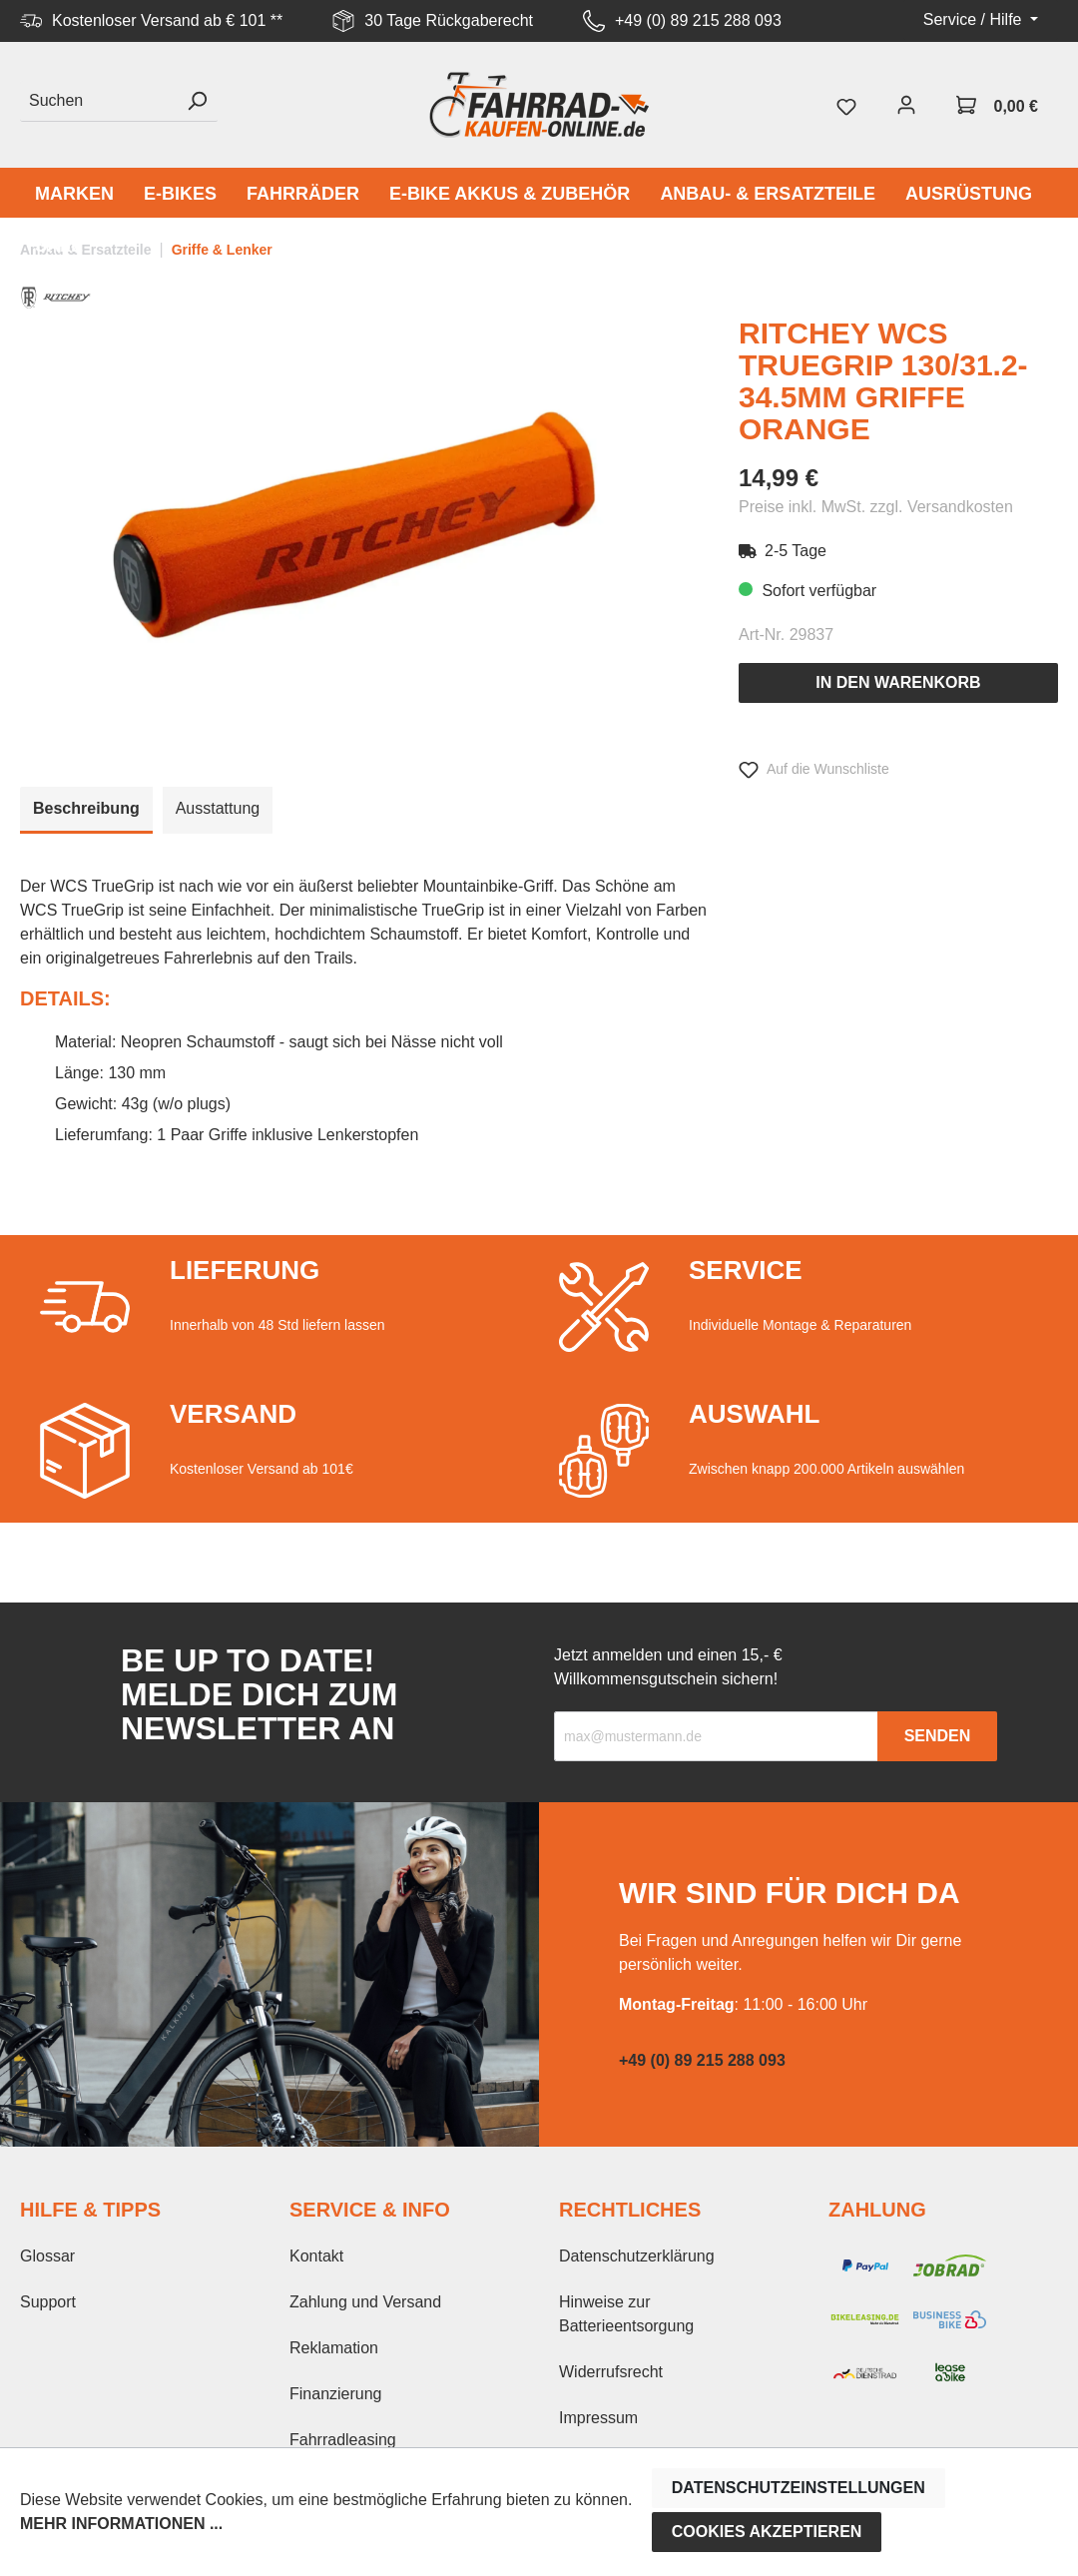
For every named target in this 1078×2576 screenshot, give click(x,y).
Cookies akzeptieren (767, 2531)
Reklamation (333, 2347)
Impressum (598, 2417)
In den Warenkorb (897, 682)
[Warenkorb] (997, 105)
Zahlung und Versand (365, 2301)
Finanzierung (335, 2393)
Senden (937, 1735)
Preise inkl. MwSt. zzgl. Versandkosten (876, 506)
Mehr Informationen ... (121, 2523)
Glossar (47, 2256)
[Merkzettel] (846, 105)
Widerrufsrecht (611, 2371)
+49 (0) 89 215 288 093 (698, 20)
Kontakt (316, 2256)
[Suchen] (98, 101)
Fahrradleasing (342, 2439)
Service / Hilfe (974, 19)
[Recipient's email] (716, 1736)
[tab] (86, 810)
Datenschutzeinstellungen (798, 2487)
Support (48, 2301)
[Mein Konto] (906, 105)
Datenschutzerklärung (637, 2256)
